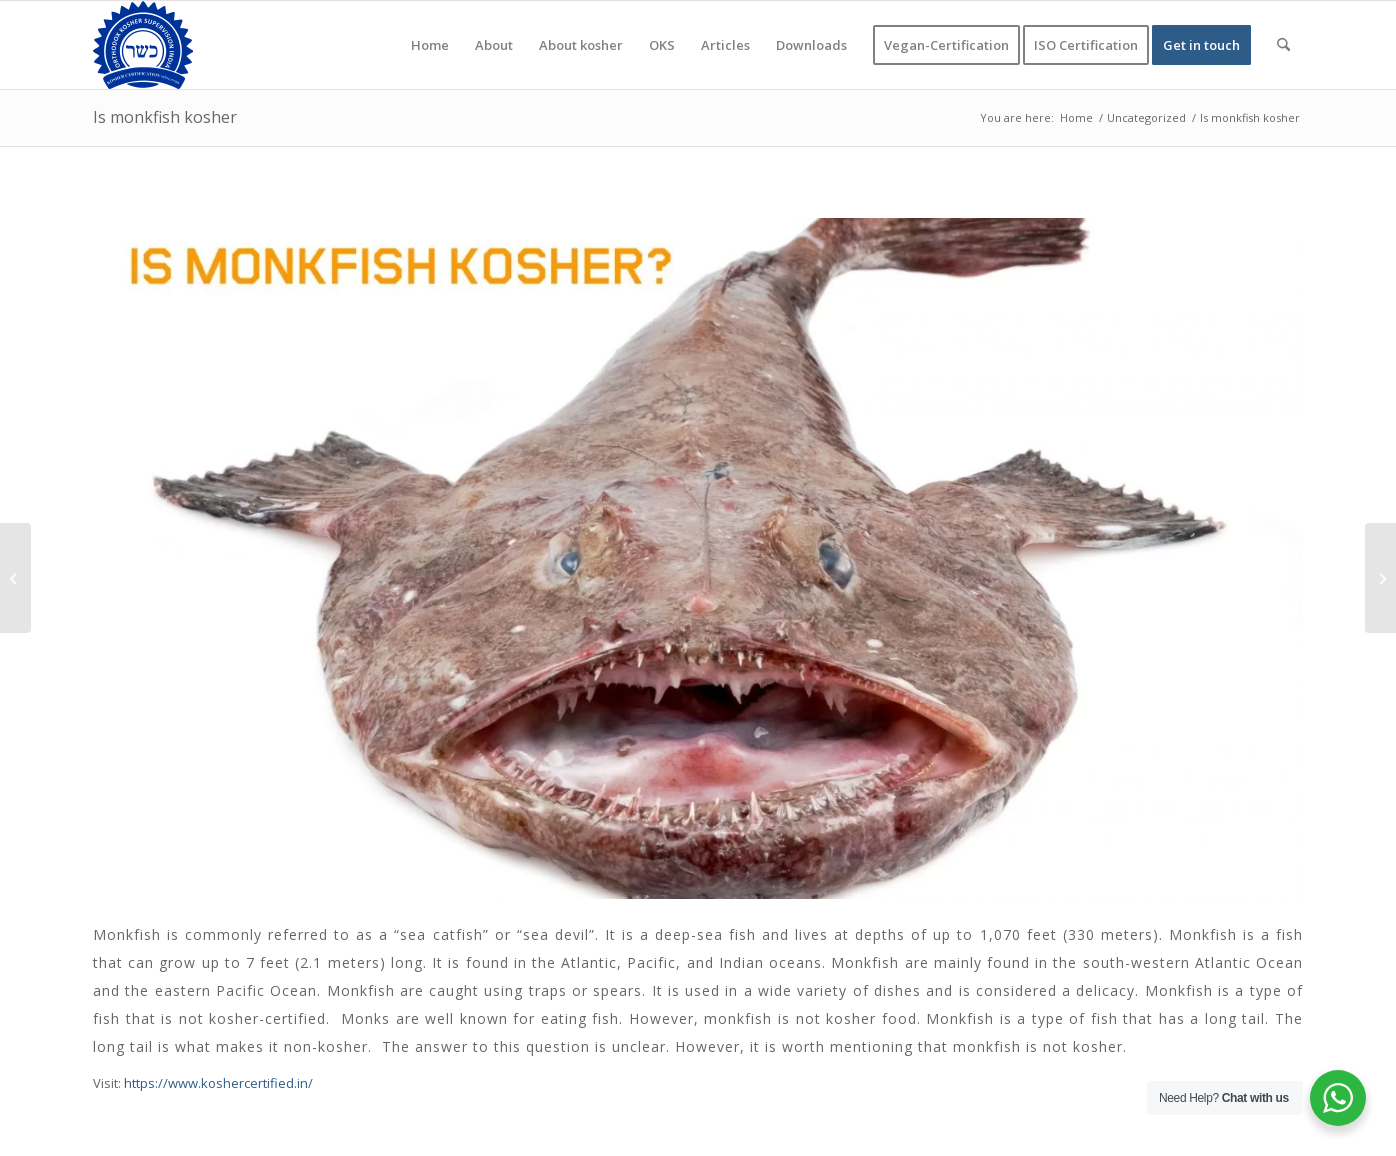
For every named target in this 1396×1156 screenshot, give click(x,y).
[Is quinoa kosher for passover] (1380, 578)
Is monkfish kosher (165, 117)
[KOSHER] (143, 45)
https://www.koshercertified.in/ (218, 1083)
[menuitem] (430, 45)
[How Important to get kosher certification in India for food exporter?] (15, 578)
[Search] (1283, 45)
